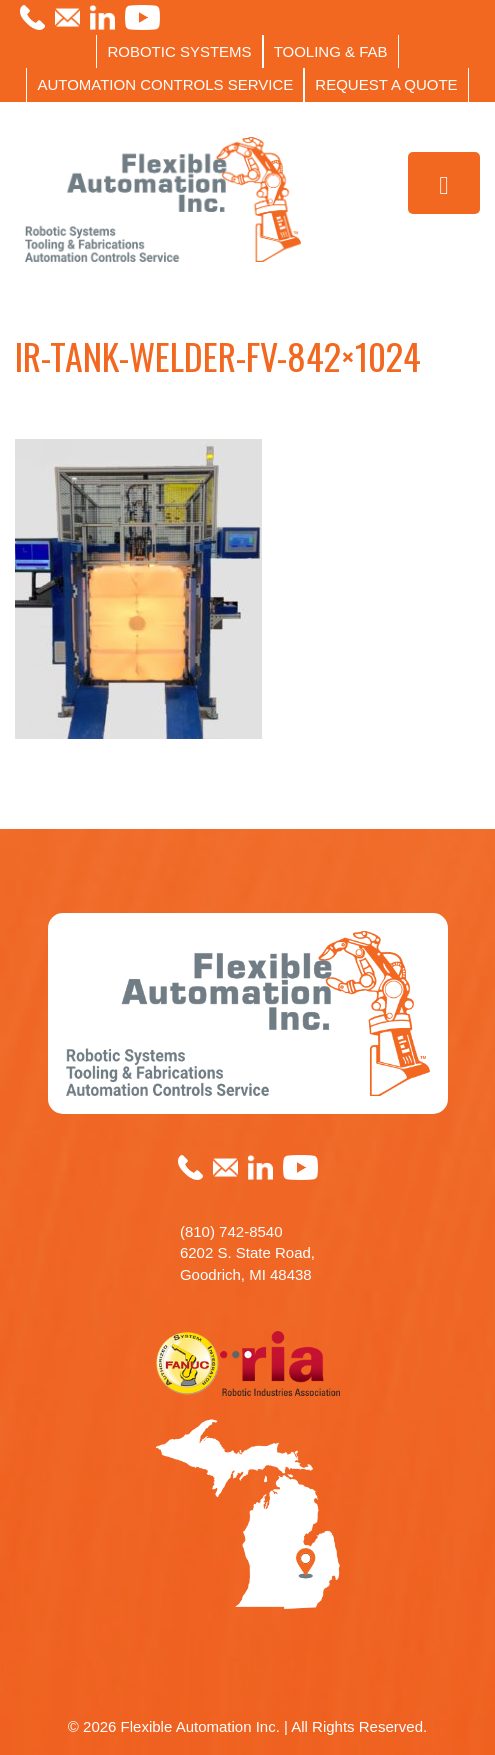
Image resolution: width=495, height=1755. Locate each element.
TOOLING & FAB (331, 51)
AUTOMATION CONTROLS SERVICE (165, 84)
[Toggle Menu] (444, 183)
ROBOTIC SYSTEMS (179, 51)
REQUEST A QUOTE (386, 84)
